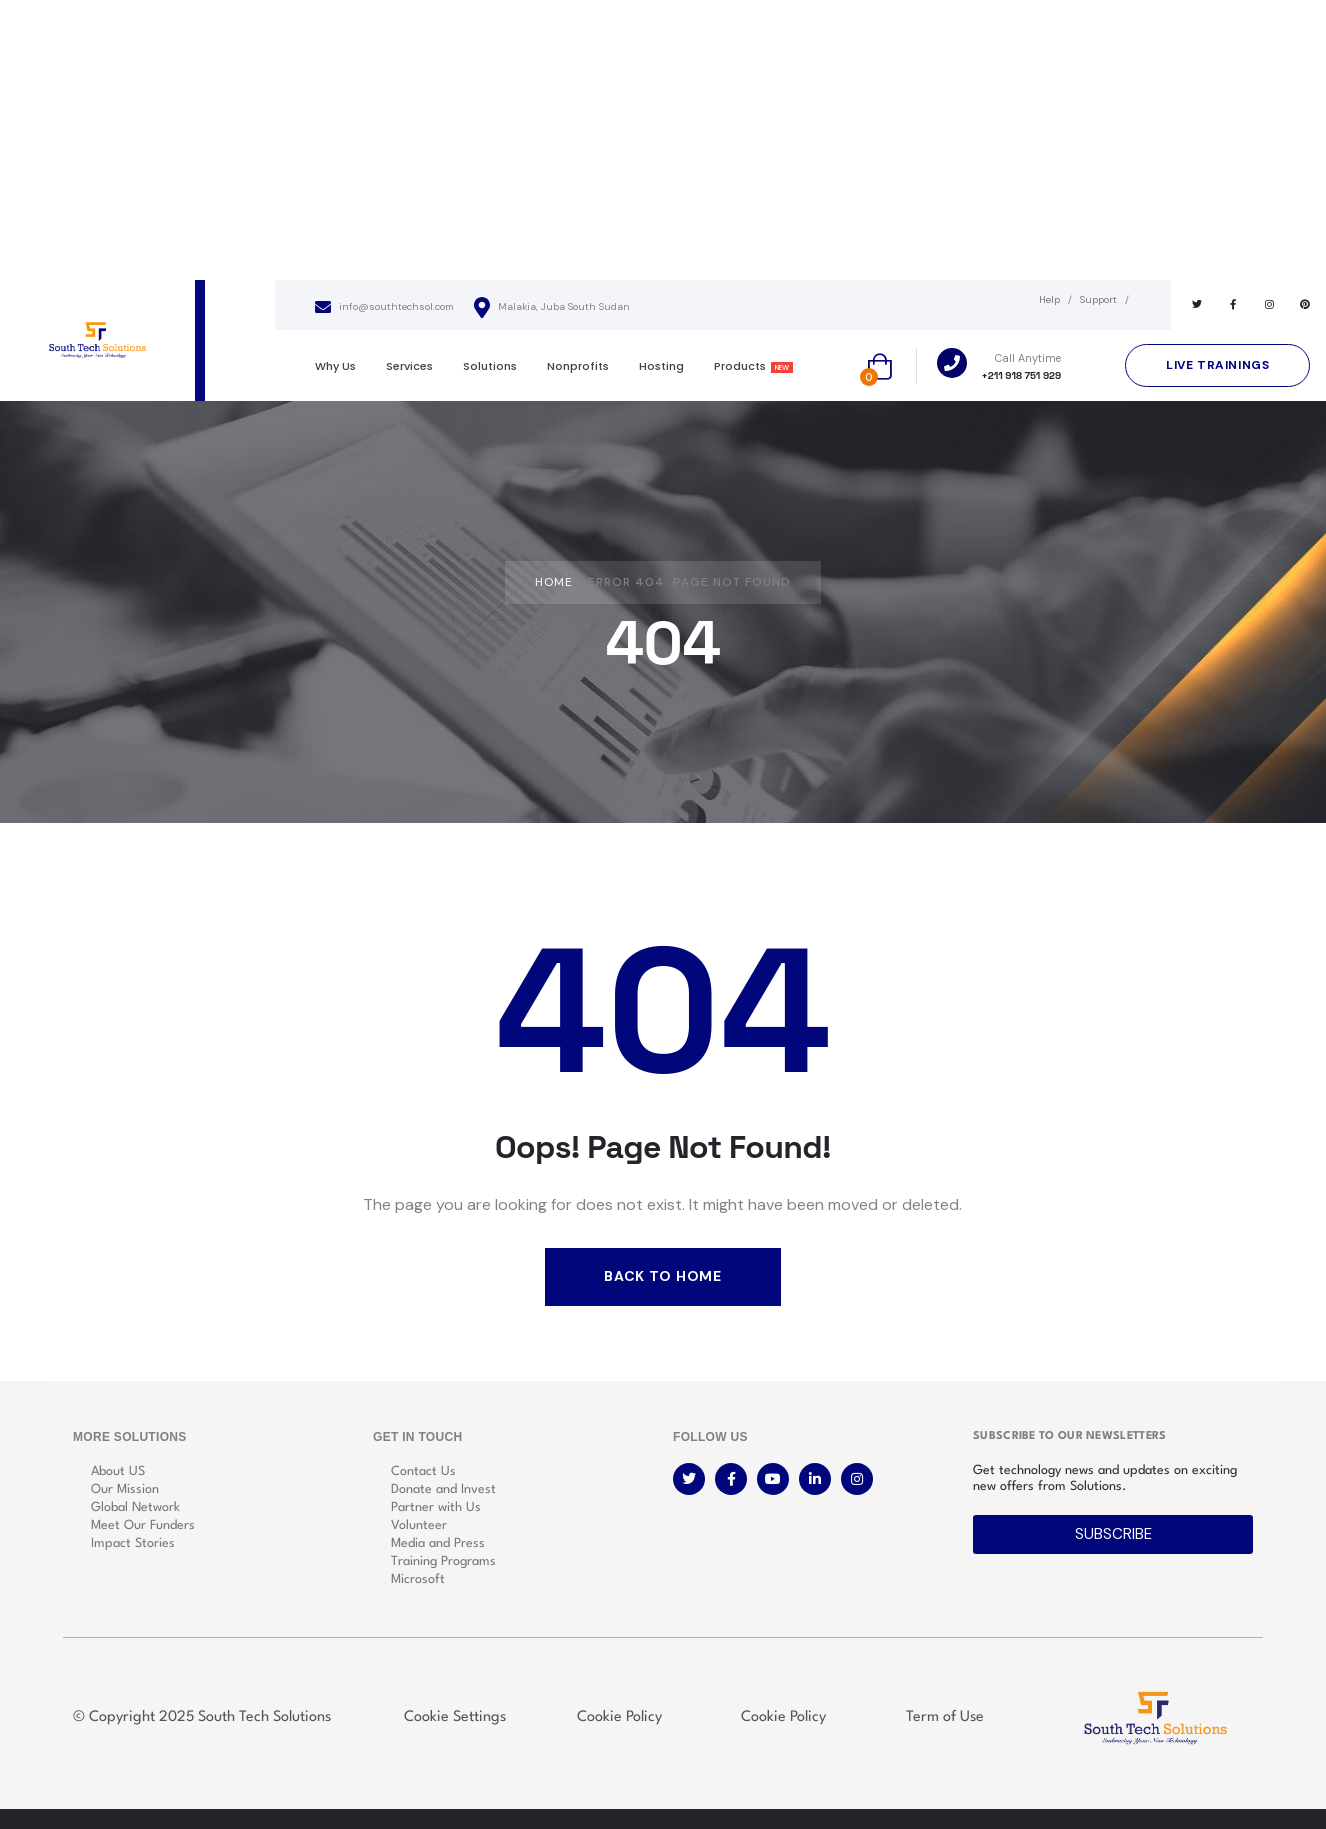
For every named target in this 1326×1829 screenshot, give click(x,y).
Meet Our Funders (143, 1525)
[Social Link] (1197, 305)
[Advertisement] (663, 140)
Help (1049, 299)
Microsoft (418, 1579)
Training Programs (443, 1561)
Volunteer (419, 1525)
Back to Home (662, 1276)
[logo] (97, 339)
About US (118, 1471)
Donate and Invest (443, 1489)
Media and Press (438, 1543)
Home (554, 582)
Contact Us (423, 1471)
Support (1098, 299)
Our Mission (125, 1489)
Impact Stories (133, 1543)
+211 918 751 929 (1022, 375)
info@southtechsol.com (384, 307)
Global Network (135, 1507)
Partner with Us (436, 1507)
